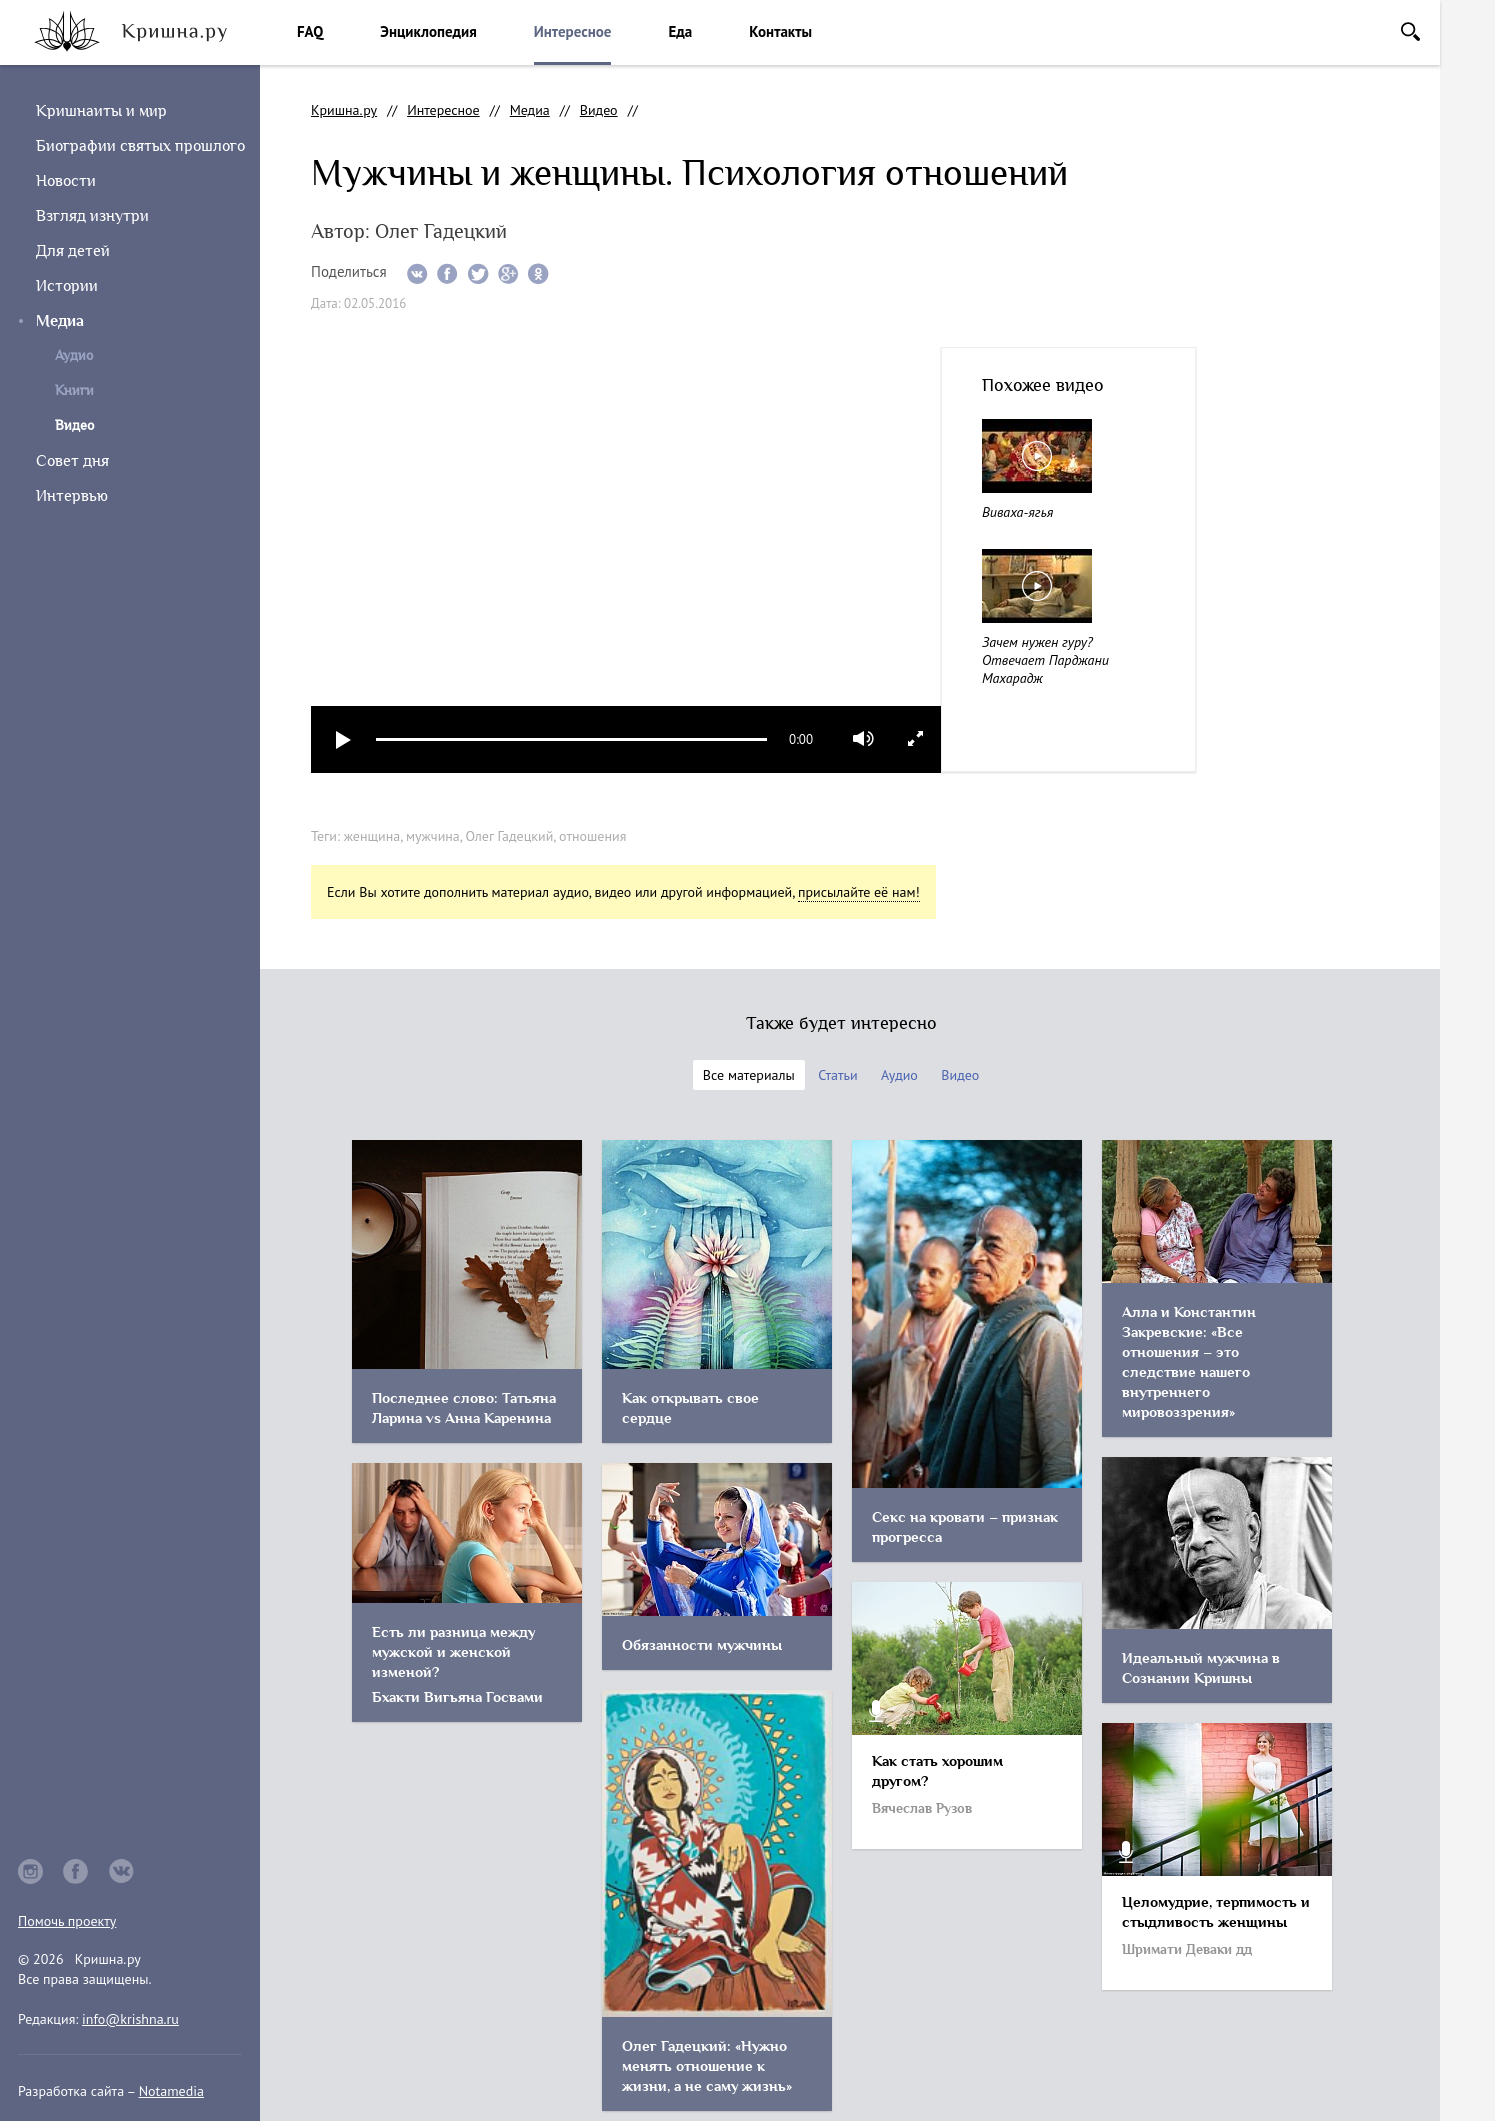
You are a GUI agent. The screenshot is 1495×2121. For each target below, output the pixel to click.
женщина (372, 836)
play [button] (343, 739)
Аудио (74, 355)
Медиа (60, 321)
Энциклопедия (428, 31)
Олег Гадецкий (510, 836)
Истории (67, 286)
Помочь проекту (67, 1921)
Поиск (1410, 31)
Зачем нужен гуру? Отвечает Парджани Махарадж (1045, 660)
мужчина (433, 836)
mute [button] (863, 739)
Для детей (73, 251)
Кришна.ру (344, 110)
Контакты (780, 31)
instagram (30, 1871)
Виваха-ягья (1017, 512)
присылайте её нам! (859, 892)
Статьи (837, 1075)
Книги (74, 390)
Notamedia (171, 2091)
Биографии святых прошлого (140, 146)
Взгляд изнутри (92, 216)
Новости (66, 181)
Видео (599, 110)
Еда (680, 31)
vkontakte (122, 1871)
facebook (76, 1871)
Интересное (573, 31)
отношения (592, 836)
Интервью (72, 496)
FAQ (310, 31)
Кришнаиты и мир (101, 111)
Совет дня (72, 461)
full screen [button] (915, 738)
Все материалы (749, 1075)
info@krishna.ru (130, 2019)
